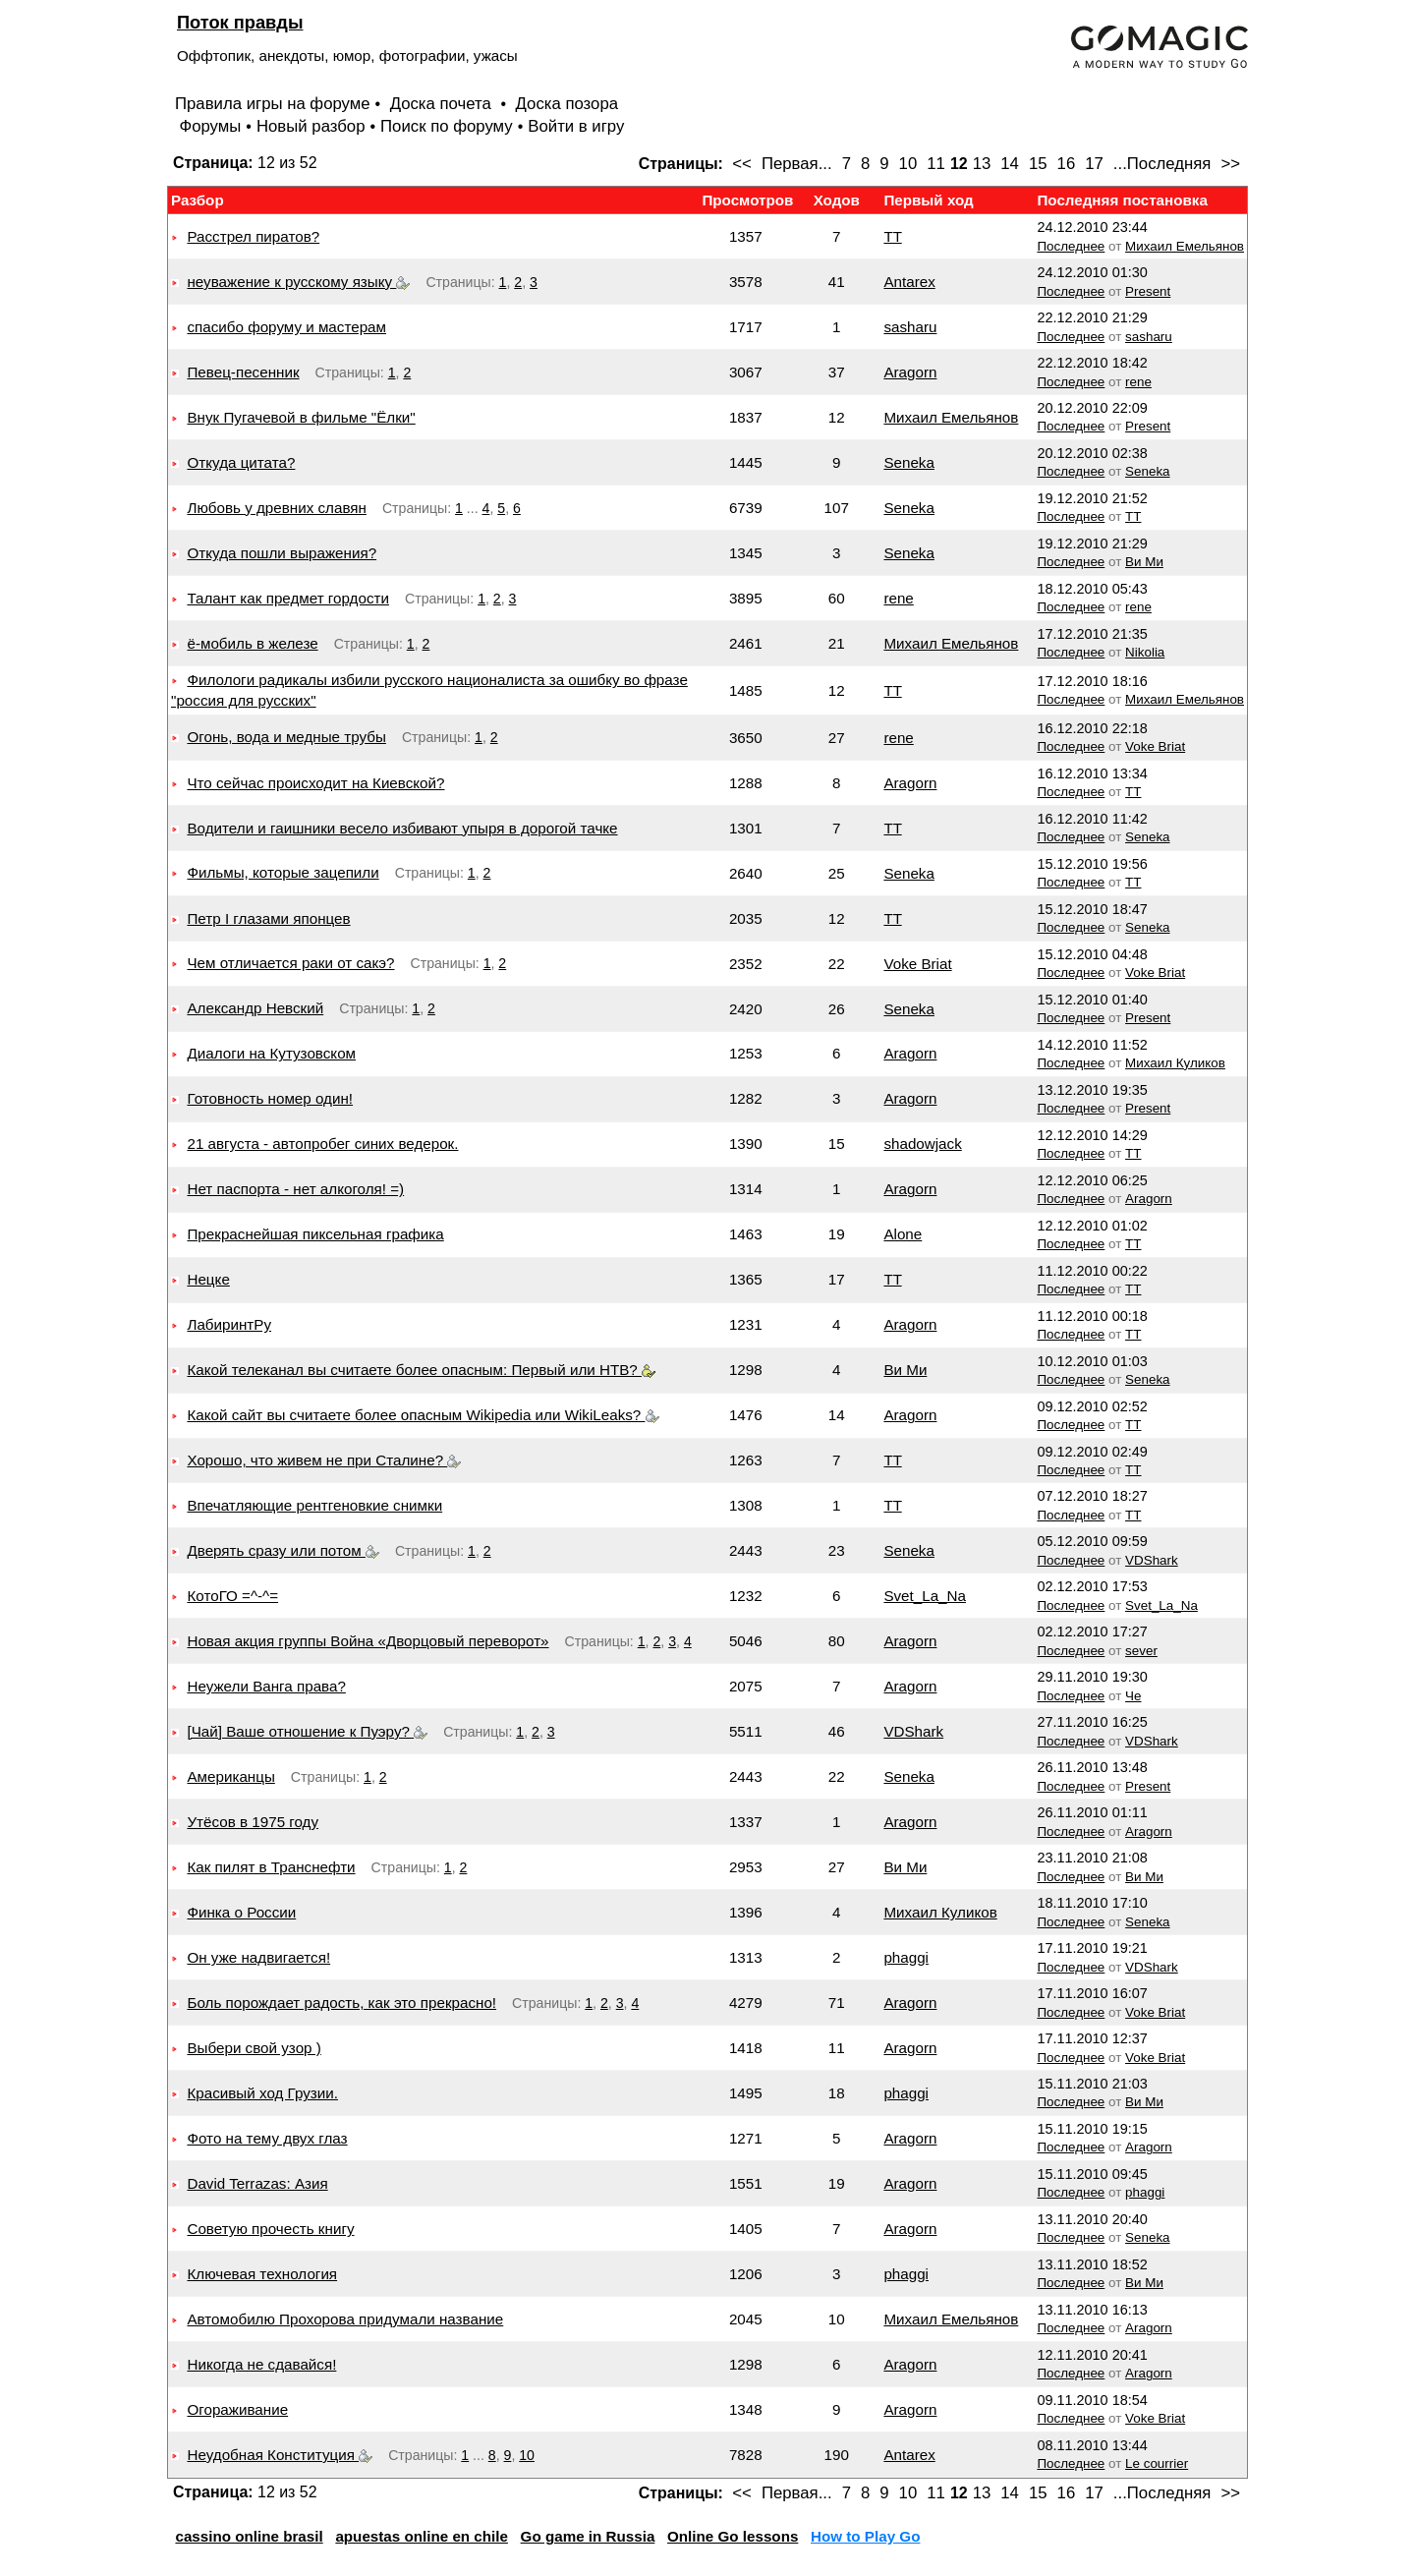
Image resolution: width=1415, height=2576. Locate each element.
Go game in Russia (588, 2536)
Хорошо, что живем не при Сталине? (324, 1460)
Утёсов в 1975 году (252, 1821)
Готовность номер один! (270, 1098)
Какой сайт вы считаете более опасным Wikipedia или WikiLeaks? (422, 1414)
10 (908, 163)
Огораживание (237, 2409)
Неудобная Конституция (279, 2454)
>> (1230, 163)
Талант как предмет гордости (288, 598)
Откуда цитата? (241, 462)
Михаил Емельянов (1184, 246)
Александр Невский (255, 1008)
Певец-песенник (243, 372)
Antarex (908, 281)
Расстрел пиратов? (253, 236)
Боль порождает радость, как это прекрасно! (341, 2002)
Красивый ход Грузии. (262, 2093)
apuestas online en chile (421, 2536)
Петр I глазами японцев (268, 918)
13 (982, 163)
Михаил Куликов (1175, 1063)
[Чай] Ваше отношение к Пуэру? (307, 1731)
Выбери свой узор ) (253, 2047)
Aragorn (909, 372)
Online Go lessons (732, 2536)
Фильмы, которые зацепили (282, 872)
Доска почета (443, 103)
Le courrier (1156, 2463)
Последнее (1070, 246)
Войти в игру (576, 126)
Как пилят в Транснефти (271, 1867)
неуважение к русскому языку (298, 281)
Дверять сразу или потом (282, 1550)
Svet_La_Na (924, 1595)
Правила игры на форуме (272, 103)
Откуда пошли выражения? (281, 552)
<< (742, 163)
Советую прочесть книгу (270, 2228)
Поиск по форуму (446, 126)
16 (1066, 163)
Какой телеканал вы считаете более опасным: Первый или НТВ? (421, 1369)
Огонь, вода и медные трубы (286, 736)
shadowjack (922, 1143)
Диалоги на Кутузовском (271, 1053)
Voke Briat (1155, 746)
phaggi (906, 1957)
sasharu (909, 326)
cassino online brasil (248, 2536)
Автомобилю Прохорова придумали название (345, 2319)
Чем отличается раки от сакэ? (290, 962)
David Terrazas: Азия (257, 2183)
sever (1141, 1650)
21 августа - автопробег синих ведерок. (322, 1143)
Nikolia (1144, 652)
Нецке (208, 1279)
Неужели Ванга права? (266, 1686)
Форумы (210, 126)
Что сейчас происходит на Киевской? (315, 782)
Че (1133, 1696)
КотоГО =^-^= (232, 1595)
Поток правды (240, 22)
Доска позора (567, 103)
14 (1009, 163)
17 (1094, 163)
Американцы (230, 1776)
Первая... (797, 163)
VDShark (1151, 1560)
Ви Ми (1144, 561)
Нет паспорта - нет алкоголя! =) (295, 1188)
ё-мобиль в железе (252, 643)
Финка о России (241, 1912)
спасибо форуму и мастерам (286, 326)
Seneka (908, 462)
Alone (902, 1234)
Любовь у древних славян (276, 507)
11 (936, 163)
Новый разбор (311, 126)
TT (892, 236)
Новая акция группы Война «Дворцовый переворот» (367, 1640)
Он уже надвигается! (258, 1957)
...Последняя (1162, 163)
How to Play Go (865, 2536)
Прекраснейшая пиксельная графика (315, 1234)
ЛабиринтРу (229, 1324)
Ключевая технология (262, 2273)
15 (1038, 163)
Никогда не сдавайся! (261, 2364)
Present (1147, 291)
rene (1138, 381)
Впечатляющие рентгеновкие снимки (314, 1505)
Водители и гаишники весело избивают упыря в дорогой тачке (402, 828)
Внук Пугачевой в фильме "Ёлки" (301, 417)
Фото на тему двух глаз (267, 2138)
